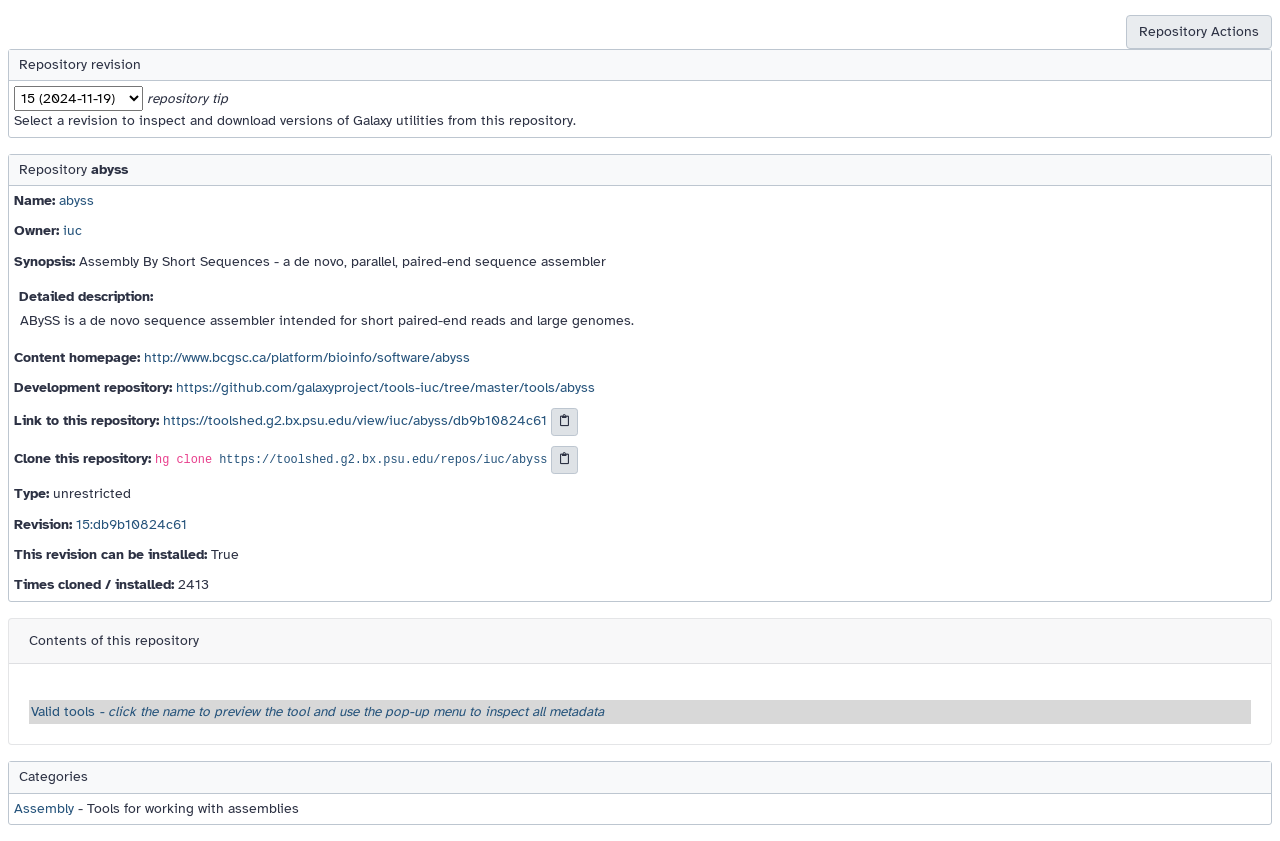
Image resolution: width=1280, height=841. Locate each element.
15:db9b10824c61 (131, 524)
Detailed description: (86, 296)
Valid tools (317, 711)
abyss (76, 200)
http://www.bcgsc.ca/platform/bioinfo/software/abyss (307, 357)
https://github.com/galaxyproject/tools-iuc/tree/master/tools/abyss (385, 387)
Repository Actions (1199, 31)
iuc (72, 230)
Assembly (44, 808)
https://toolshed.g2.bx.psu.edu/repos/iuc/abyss (383, 461)
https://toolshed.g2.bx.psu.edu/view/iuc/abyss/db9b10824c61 (355, 421)
